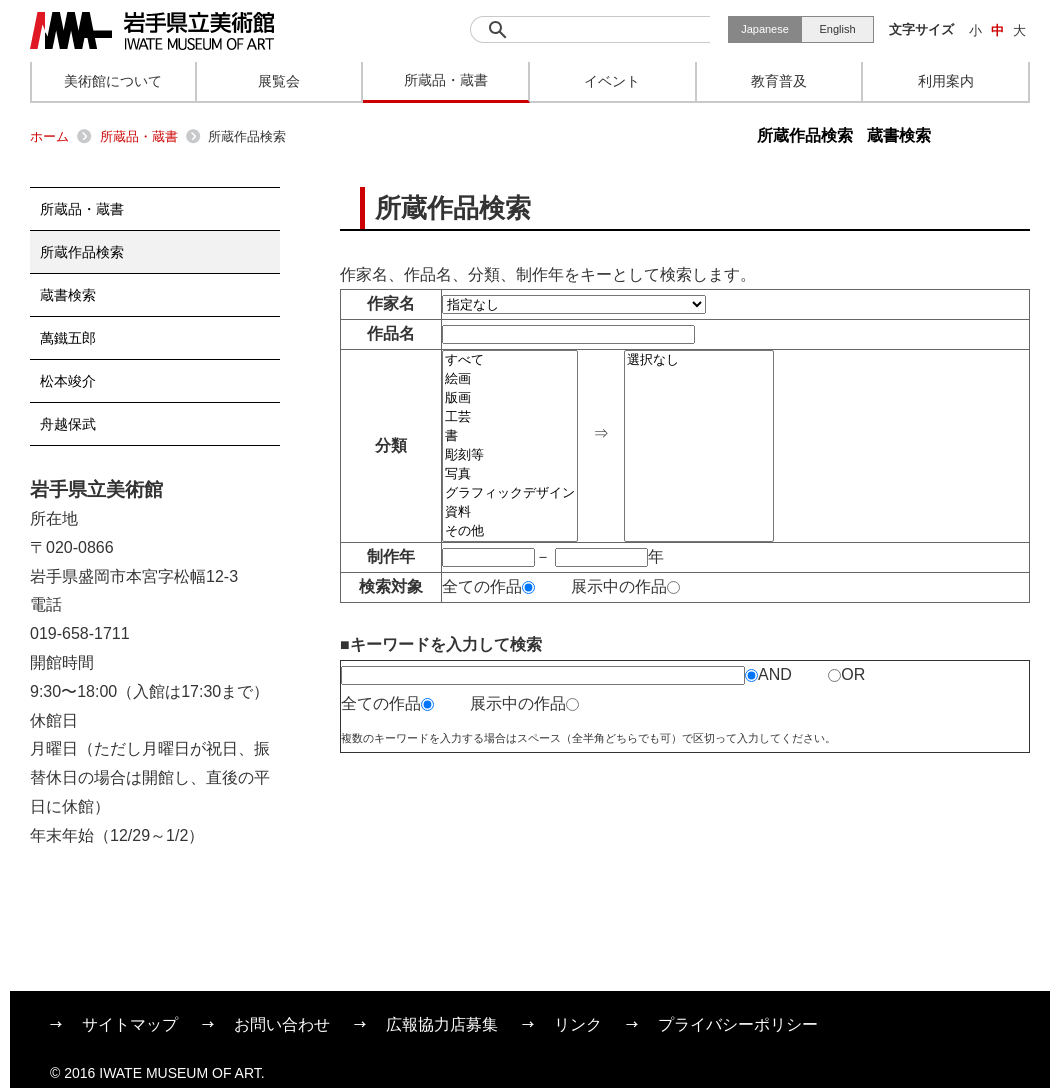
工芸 (510, 417)
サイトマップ (130, 1024)
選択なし (699, 360)
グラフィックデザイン (510, 493)
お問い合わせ (282, 1024)
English (837, 29)
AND (768, 674)
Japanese (765, 29)
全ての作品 (488, 586)
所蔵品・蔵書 (139, 136)
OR (846, 674)
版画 (510, 398)
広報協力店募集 (442, 1024)
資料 (510, 512)
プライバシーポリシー (738, 1024)
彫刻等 (510, 455)
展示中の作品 (625, 586)
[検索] (590, 29)
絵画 (510, 379)
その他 (510, 531)
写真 (510, 474)
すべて (510, 360)
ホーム (49, 136)
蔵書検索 (899, 135)
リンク (578, 1024)
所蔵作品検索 (805, 135)
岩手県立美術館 (152, 31)
